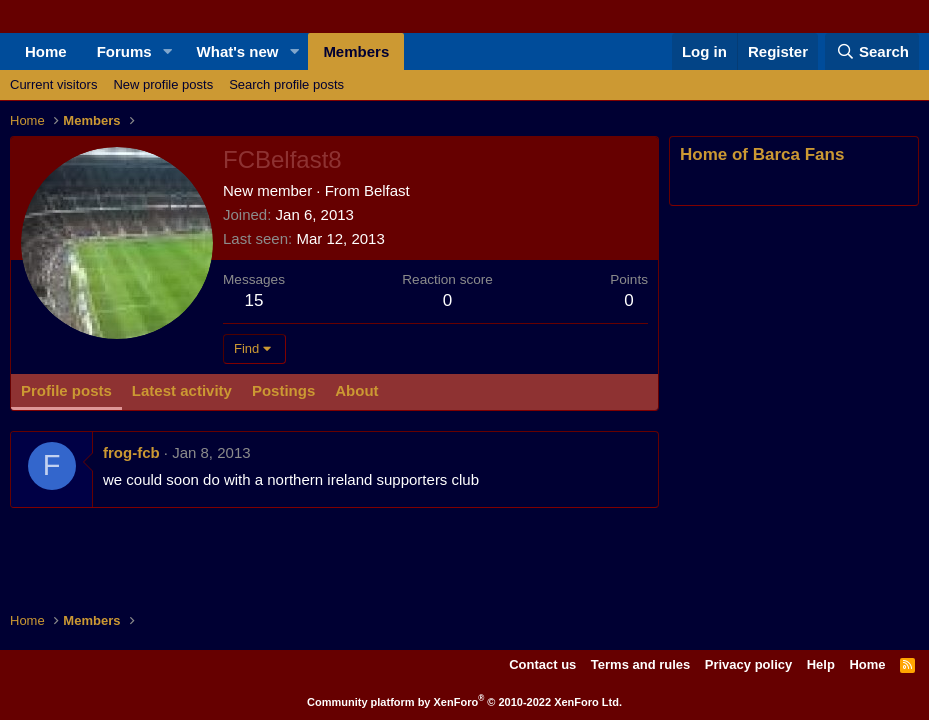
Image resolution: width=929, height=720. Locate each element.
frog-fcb (131, 452)
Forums (124, 51)
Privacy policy (748, 664)
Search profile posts (286, 84)
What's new (238, 51)
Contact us (542, 664)
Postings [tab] (283, 390)
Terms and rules (640, 664)
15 (254, 300)
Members (356, 51)
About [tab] (356, 390)
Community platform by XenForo (464, 702)
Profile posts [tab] (66, 390)
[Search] (872, 51)
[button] (168, 51)
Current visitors (53, 84)
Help (821, 664)
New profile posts (163, 84)
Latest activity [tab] (182, 390)
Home (46, 51)
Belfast (387, 190)
